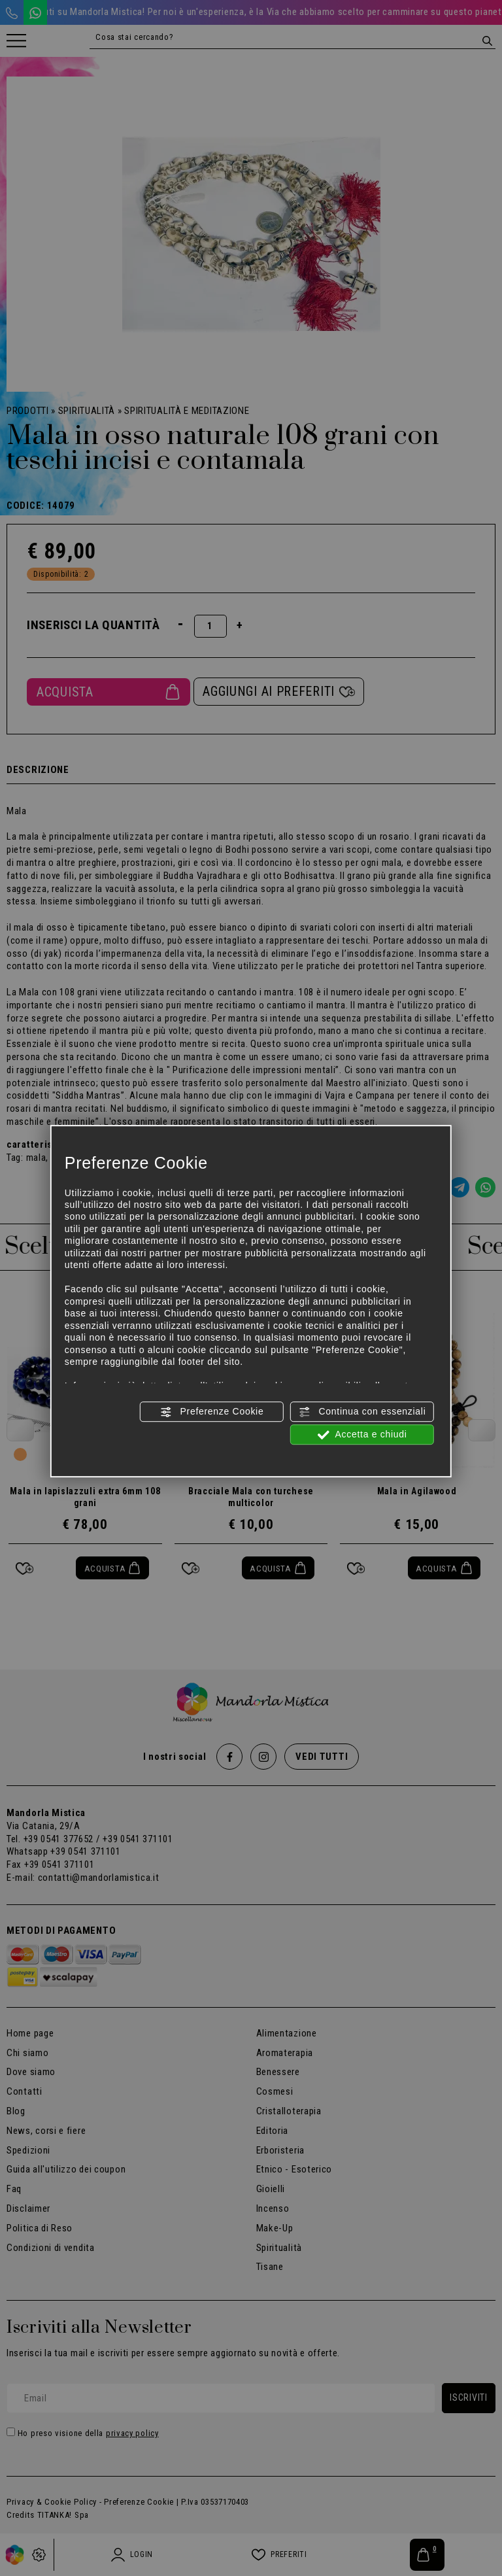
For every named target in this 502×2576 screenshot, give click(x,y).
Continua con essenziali (362, 1412)
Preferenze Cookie (211, 1412)
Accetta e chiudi (362, 1435)
